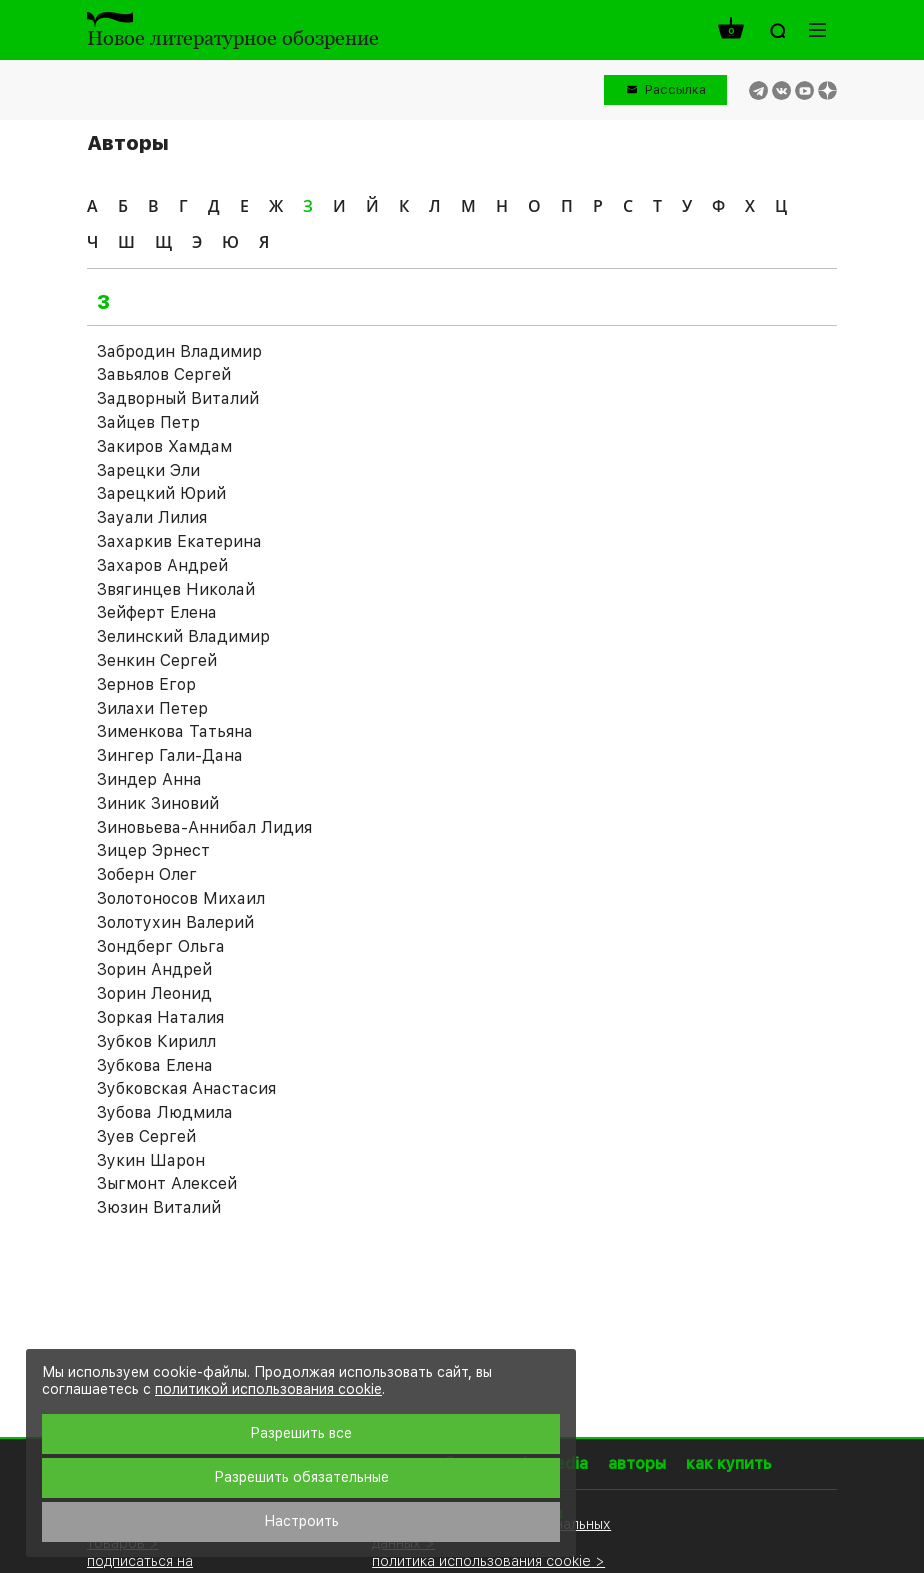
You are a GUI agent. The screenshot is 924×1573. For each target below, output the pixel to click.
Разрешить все (301, 1433)
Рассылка (675, 89)
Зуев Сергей (146, 1136)
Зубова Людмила (165, 1112)
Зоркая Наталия (160, 1017)
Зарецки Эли (148, 470)
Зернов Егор (146, 684)
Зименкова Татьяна (175, 731)
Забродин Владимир (179, 351)
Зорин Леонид (154, 993)
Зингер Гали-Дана (170, 755)
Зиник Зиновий (158, 803)
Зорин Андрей (154, 969)
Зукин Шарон (151, 1160)
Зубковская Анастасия (186, 1088)
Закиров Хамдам (164, 446)
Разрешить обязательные (301, 1477)
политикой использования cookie (268, 1389)
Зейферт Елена (157, 612)
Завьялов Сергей (164, 374)
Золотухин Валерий (175, 922)
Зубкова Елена (155, 1065)
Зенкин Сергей (157, 660)
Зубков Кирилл (156, 1041)
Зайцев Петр (148, 422)
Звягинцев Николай (176, 589)
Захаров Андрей (162, 565)
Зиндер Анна (149, 779)
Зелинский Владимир (183, 636)
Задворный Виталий (178, 398)
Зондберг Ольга (161, 946)
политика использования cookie (481, 1560)
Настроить (301, 1521)
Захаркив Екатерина (179, 541)
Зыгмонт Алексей (167, 1183)
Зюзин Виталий (159, 1207)
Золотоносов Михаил (181, 898)
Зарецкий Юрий (161, 493)
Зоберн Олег (147, 874)
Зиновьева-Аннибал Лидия (204, 827)
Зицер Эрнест (153, 850)
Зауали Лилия (152, 517)
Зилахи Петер (152, 708)
